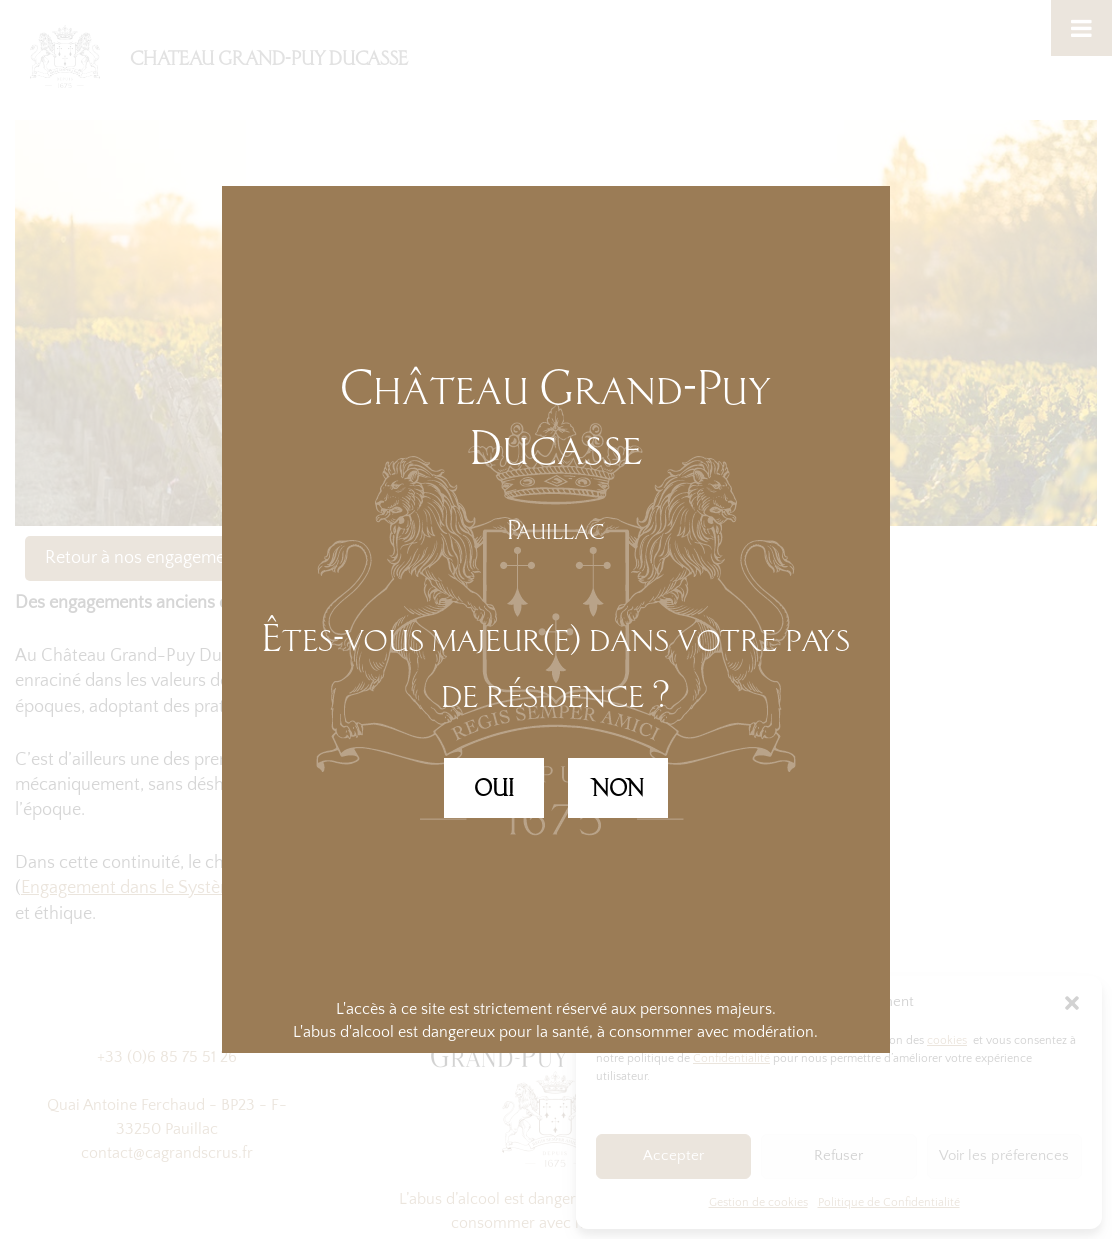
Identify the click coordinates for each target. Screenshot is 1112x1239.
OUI (494, 788)
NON (618, 788)
